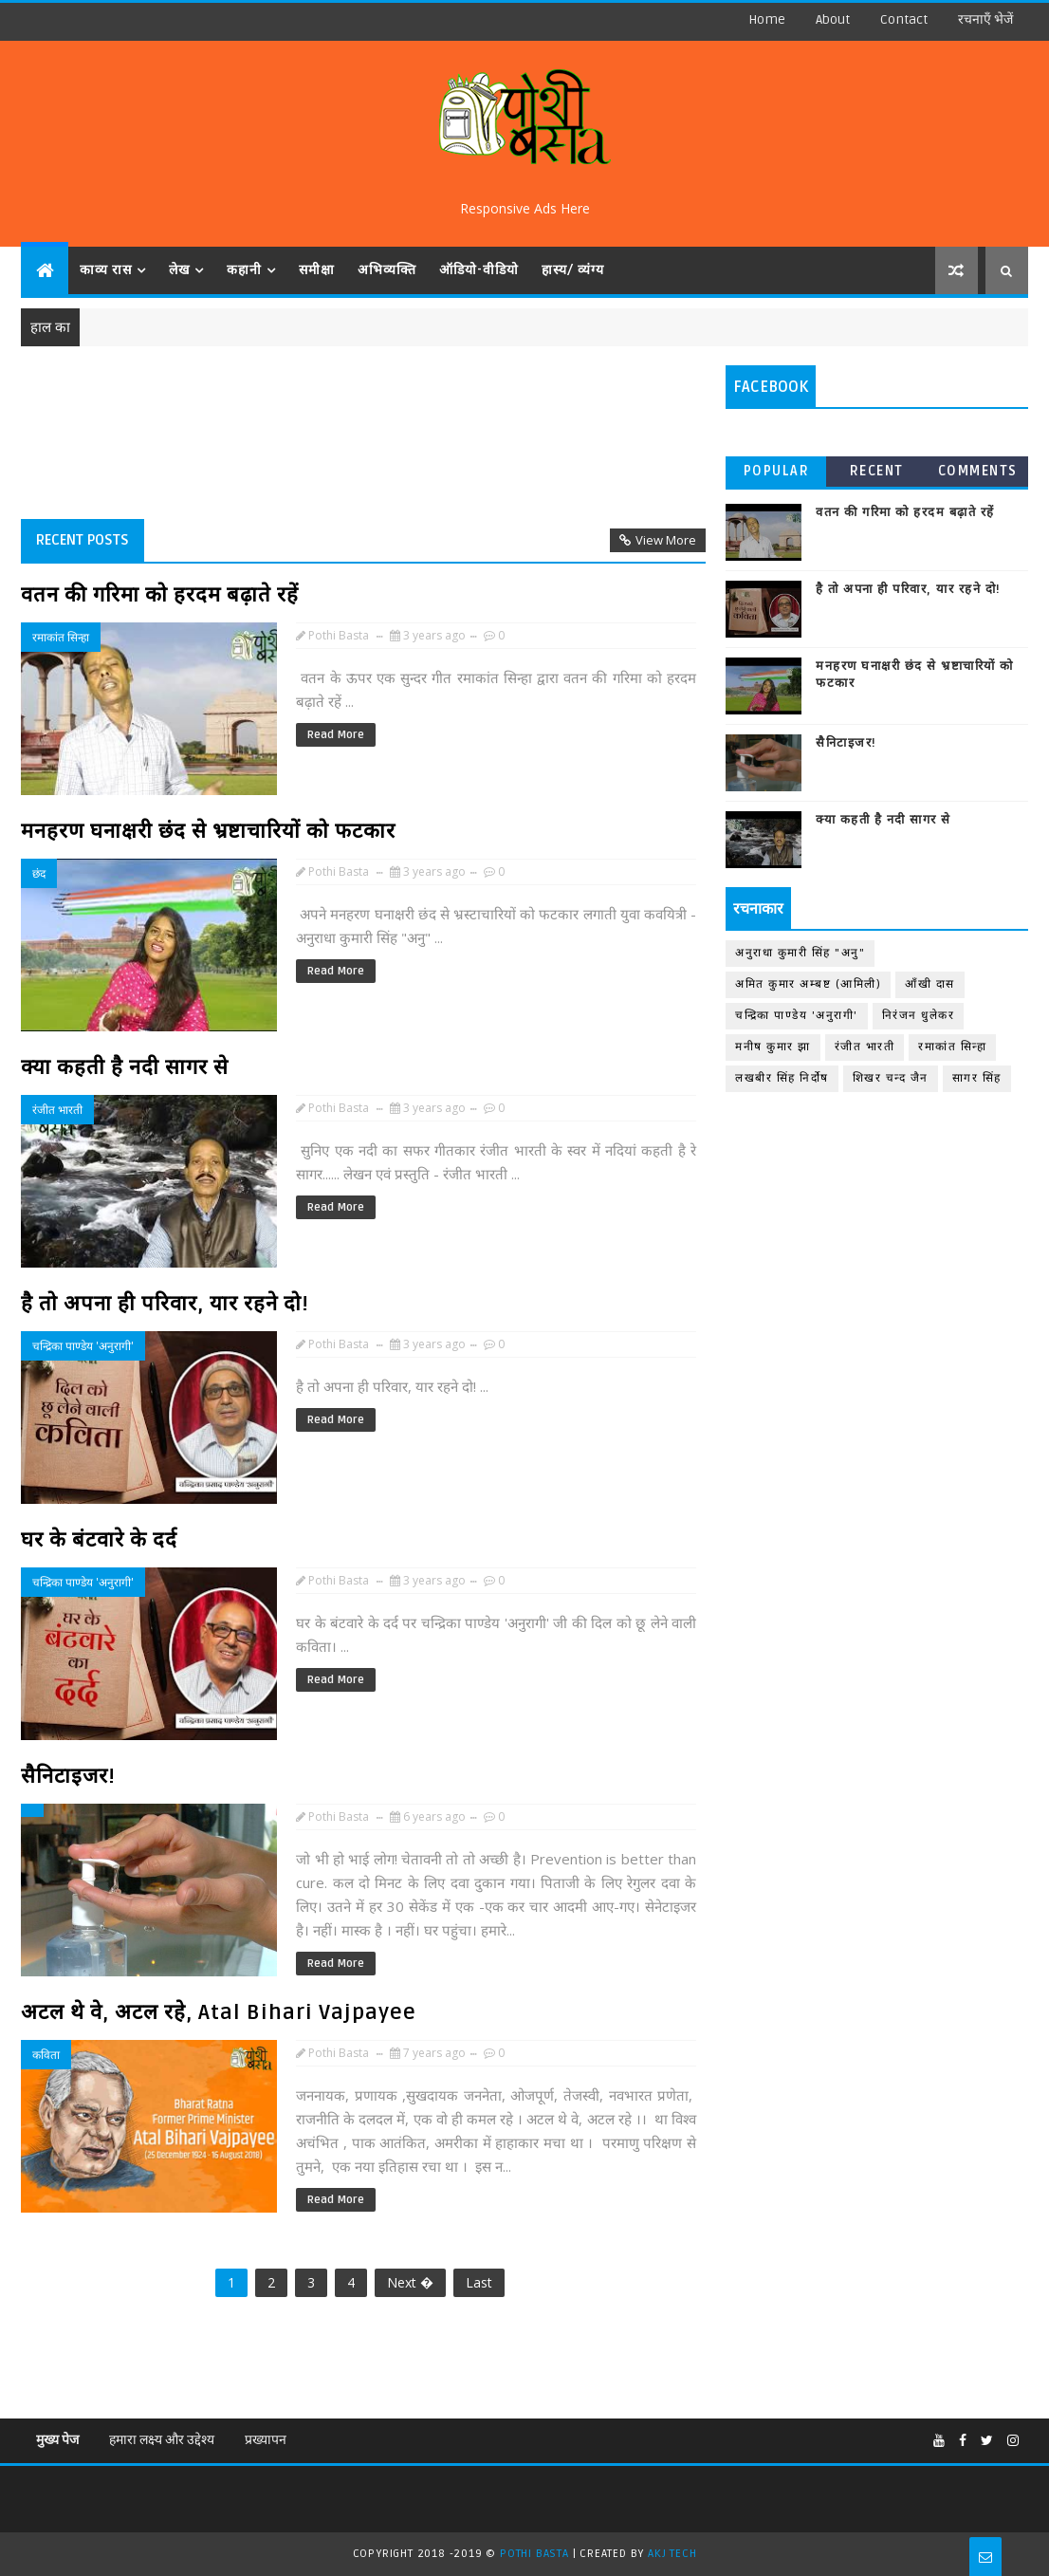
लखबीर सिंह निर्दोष (782, 1078)
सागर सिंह (977, 1078)
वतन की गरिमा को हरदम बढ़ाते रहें (160, 595)
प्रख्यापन (265, 2440)
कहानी (244, 270)
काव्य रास (106, 270)
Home (766, 19)
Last (479, 2282)
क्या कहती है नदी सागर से (125, 1067)
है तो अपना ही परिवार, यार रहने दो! (165, 1303)
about (833, 19)
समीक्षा (317, 270)
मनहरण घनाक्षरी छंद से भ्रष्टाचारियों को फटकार (208, 831)
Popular (777, 471)
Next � (410, 2282)
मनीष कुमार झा (773, 1047)
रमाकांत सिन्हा (60, 637)
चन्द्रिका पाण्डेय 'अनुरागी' (83, 1346)
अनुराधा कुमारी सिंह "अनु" (800, 953)
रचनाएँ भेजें (985, 19)
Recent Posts (82, 539)
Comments (978, 471)
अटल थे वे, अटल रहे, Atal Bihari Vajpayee (218, 2012)
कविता (46, 2055)
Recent (877, 471)
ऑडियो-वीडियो (479, 270)
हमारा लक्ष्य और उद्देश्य (161, 2440)
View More (665, 539)
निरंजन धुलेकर (918, 1016)
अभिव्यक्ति (387, 270)
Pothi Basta (536, 2554)
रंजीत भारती (57, 1110)
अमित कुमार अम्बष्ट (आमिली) (808, 984)
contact (904, 19)
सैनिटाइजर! (68, 1776)
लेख (179, 270)
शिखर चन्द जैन (891, 1078)
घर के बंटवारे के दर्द (99, 1540)
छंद (39, 873)
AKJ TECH (672, 2554)
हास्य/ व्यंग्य (573, 270)
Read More (335, 735)
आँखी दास (930, 984)
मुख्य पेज (57, 2440)
